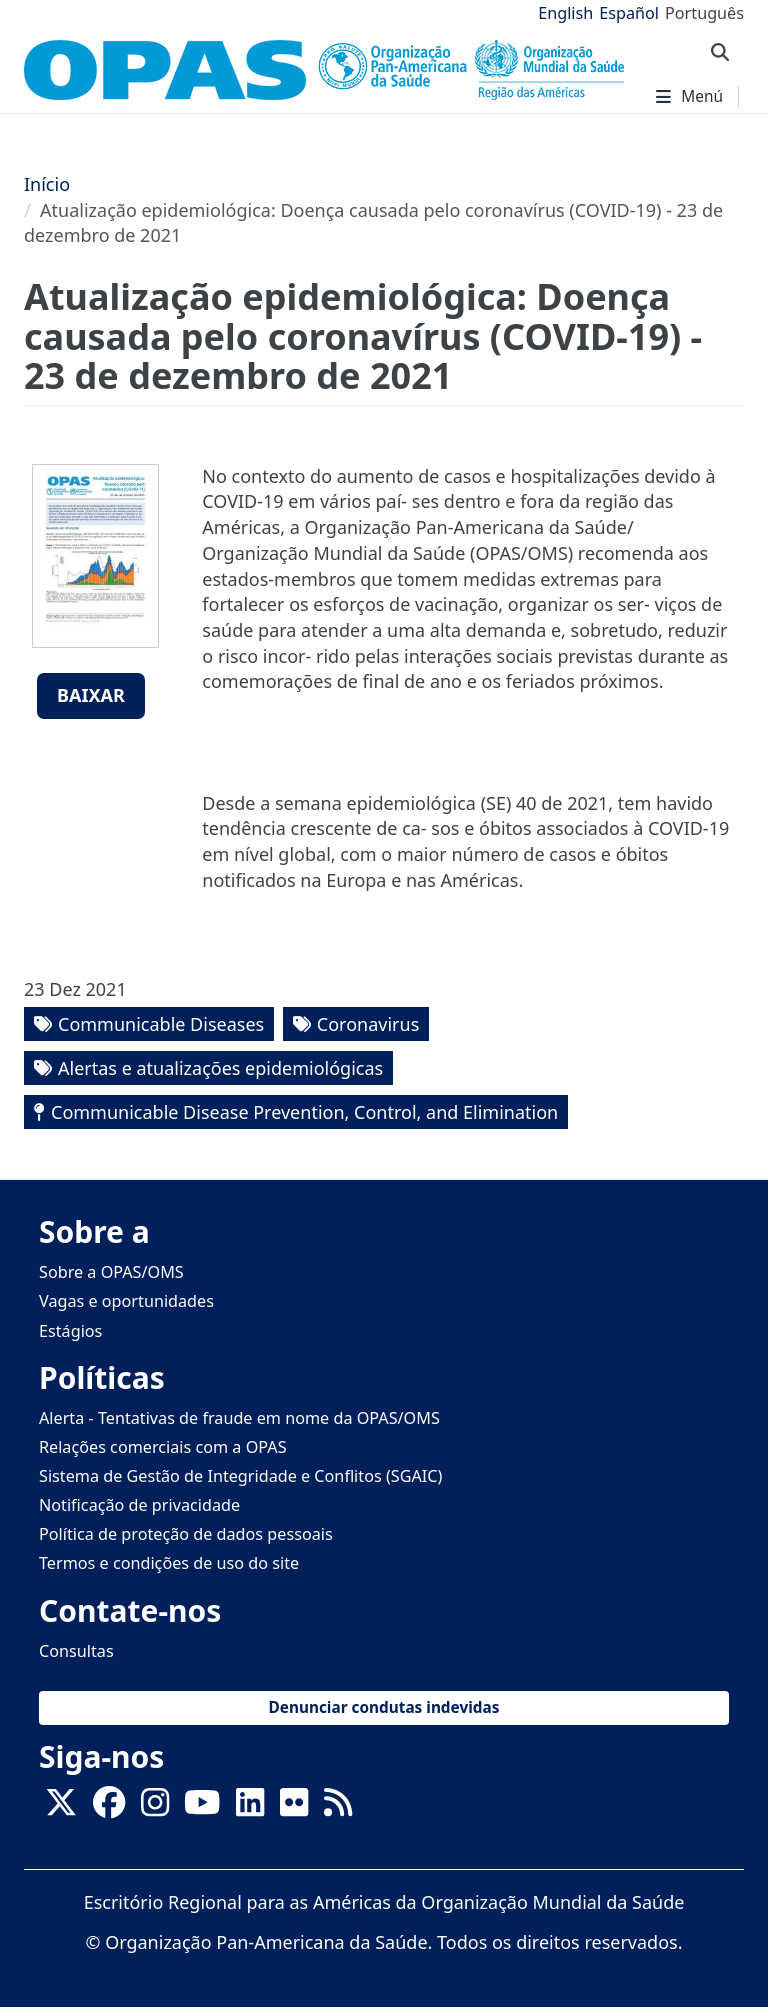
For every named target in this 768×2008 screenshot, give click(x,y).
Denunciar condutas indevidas (384, 1707)
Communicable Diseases (161, 1024)
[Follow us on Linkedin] (250, 1808)
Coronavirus (368, 1024)
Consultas (76, 1651)
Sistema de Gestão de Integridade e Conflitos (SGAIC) (240, 1476)
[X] (61, 1808)
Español (629, 13)
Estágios (70, 1331)
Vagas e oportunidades (126, 1301)
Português (704, 13)
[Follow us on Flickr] (294, 1808)
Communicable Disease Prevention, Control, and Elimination (304, 1112)
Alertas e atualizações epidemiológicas (220, 1068)
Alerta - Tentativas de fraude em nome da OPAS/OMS (239, 1418)
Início (47, 184)
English (565, 13)
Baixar (91, 695)
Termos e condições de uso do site (169, 1563)
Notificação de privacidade (139, 1505)
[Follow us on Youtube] (202, 1808)
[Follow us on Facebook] (109, 1808)
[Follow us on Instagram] (155, 1808)
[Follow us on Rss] (338, 1808)
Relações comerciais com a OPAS (163, 1447)
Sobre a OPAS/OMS (111, 1272)
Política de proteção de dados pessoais (186, 1534)
